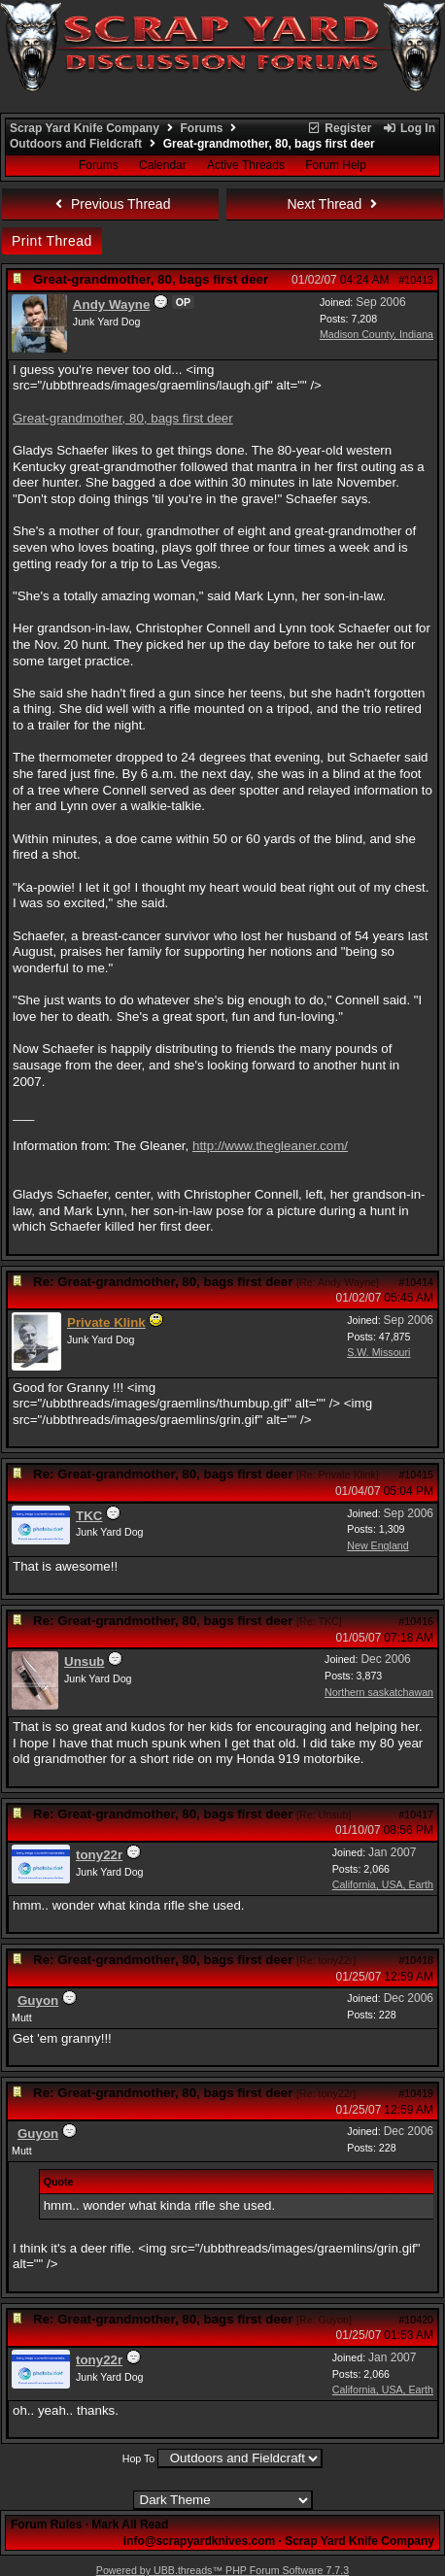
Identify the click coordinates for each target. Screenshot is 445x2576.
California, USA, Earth (382, 1884)
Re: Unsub (323, 1814)
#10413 (415, 280)
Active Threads (246, 165)
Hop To (138, 2458)
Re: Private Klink (337, 1474)
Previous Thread (111, 204)
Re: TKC (319, 1621)
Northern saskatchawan (379, 1692)
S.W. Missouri (378, 1352)
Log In (409, 128)
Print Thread (52, 241)
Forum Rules (46, 2524)
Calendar (163, 165)
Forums (202, 128)
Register (339, 128)
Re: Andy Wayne (337, 1282)
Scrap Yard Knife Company (84, 128)
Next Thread (334, 204)
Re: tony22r (326, 1960)
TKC (89, 1515)
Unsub (84, 1661)
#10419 (415, 2093)
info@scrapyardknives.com (199, 2541)
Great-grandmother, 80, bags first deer (123, 418)
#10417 (415, 1814)
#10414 (415, 1282)
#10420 (415, 2319)
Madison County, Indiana (376, 334)
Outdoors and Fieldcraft (76, 144)
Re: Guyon (324, 2319)
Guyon (37, 2000)
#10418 (415, 1960)
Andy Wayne (112, 304)
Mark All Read (129, 2524)
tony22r (99, 1854)
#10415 (415, 1474)
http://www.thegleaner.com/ (270, 1145)
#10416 (415, 1621)
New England (377, 1545)
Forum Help (335, 165)
